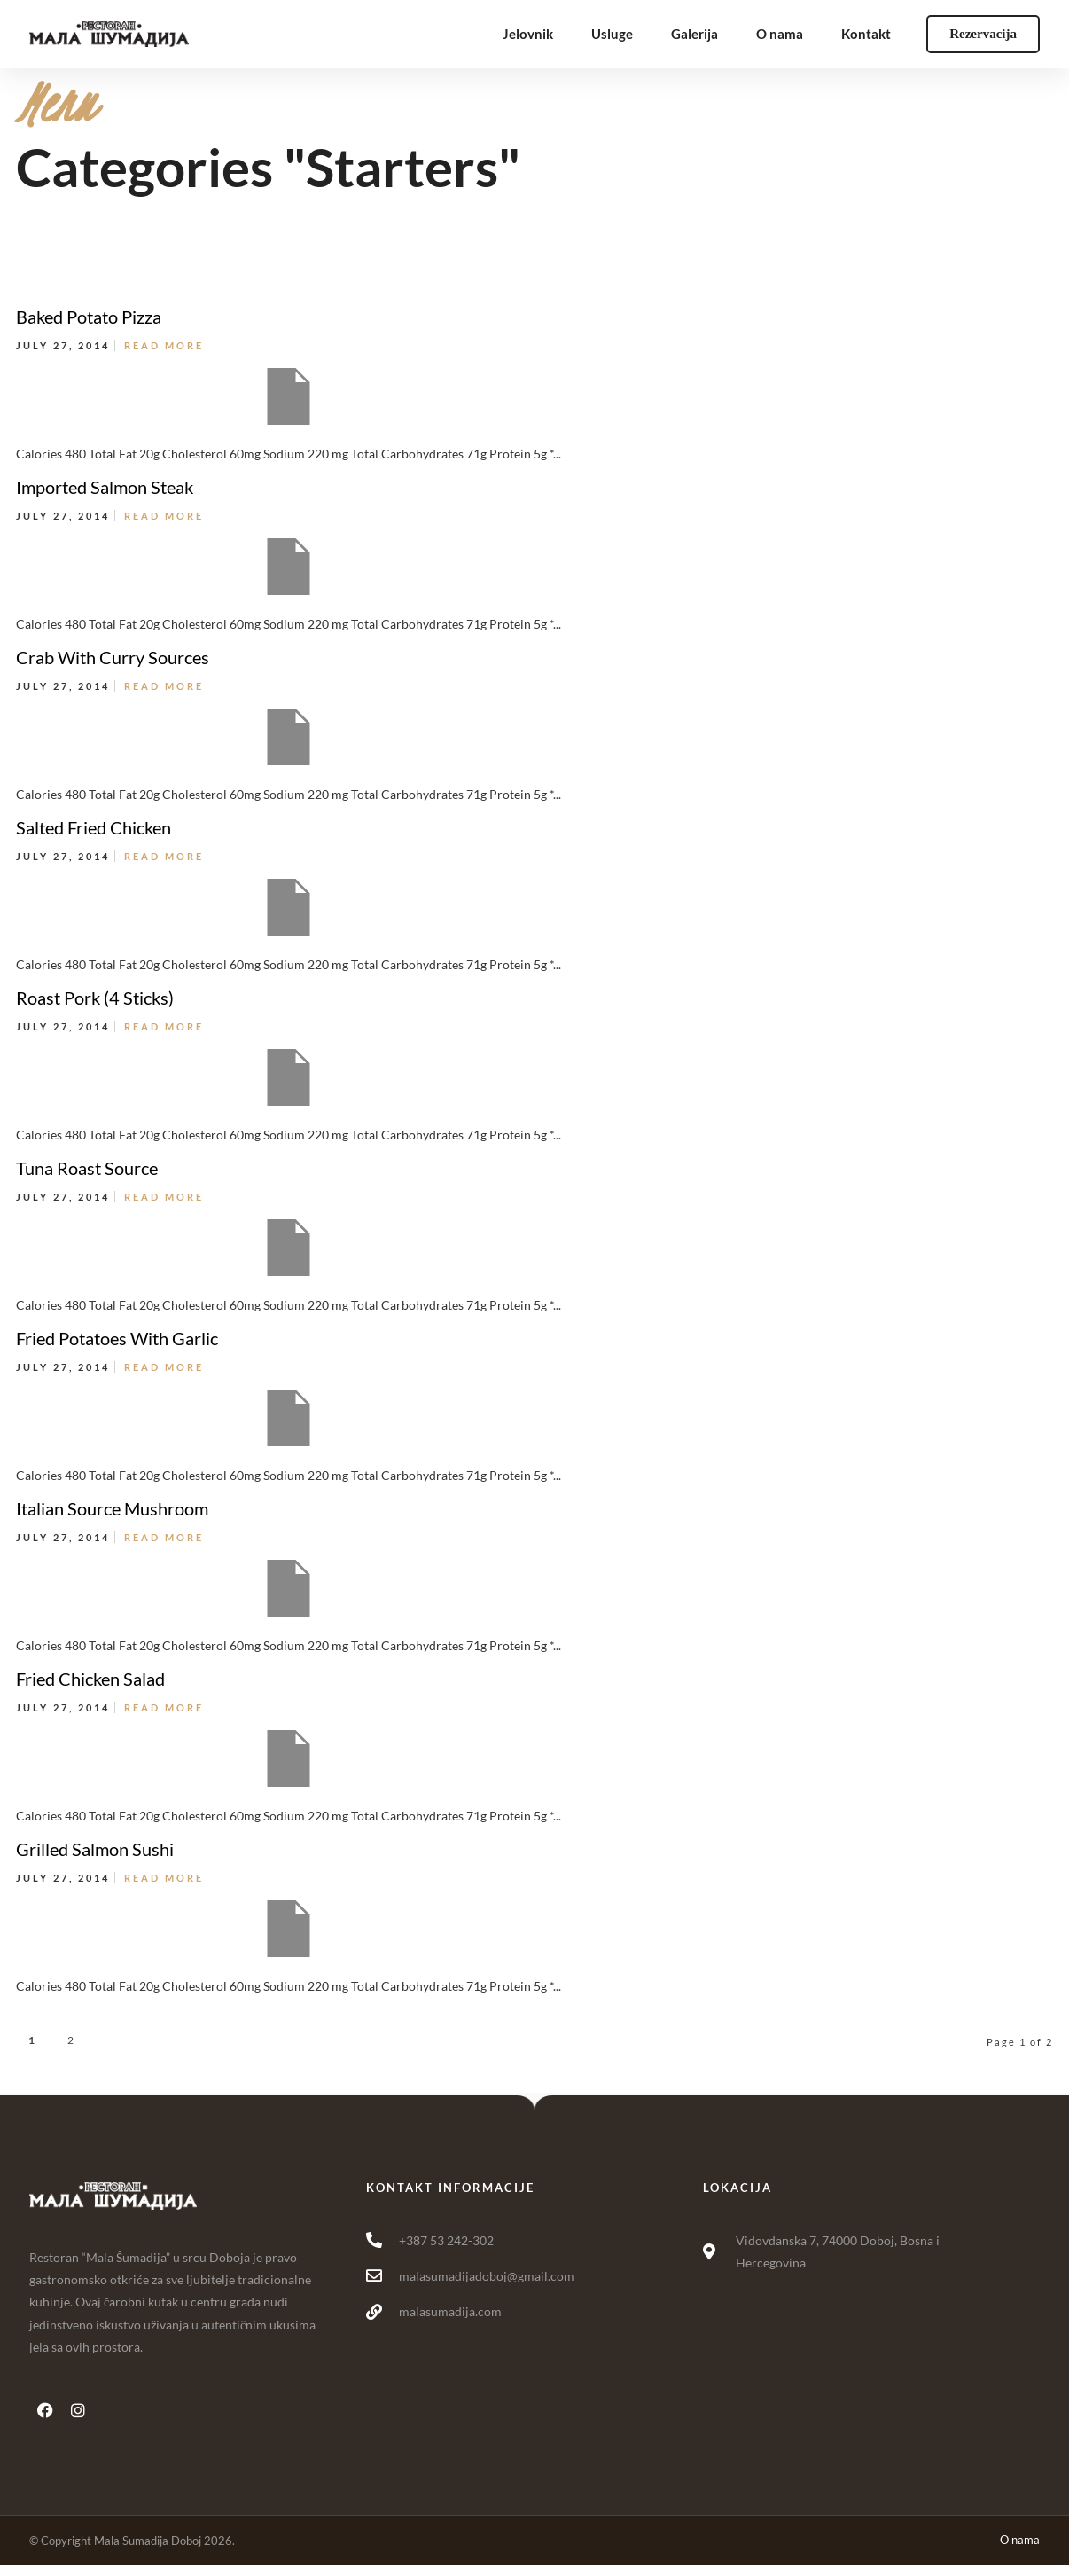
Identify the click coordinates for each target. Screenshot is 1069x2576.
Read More (164, 345)
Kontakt (866, 34)
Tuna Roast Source (87, 1167)
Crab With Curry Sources (112, 657)
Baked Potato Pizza (88, 316)
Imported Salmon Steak (104, 486)
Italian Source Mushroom (112, 1508)
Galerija (694, 34)
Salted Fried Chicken (93, 827)
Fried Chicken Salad (90, 1678)
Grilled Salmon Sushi (95, 1849)
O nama (779, 34)
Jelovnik (528, 34)
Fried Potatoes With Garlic (117, 1338)
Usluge (612, 34)
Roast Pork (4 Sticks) (95, 997)
